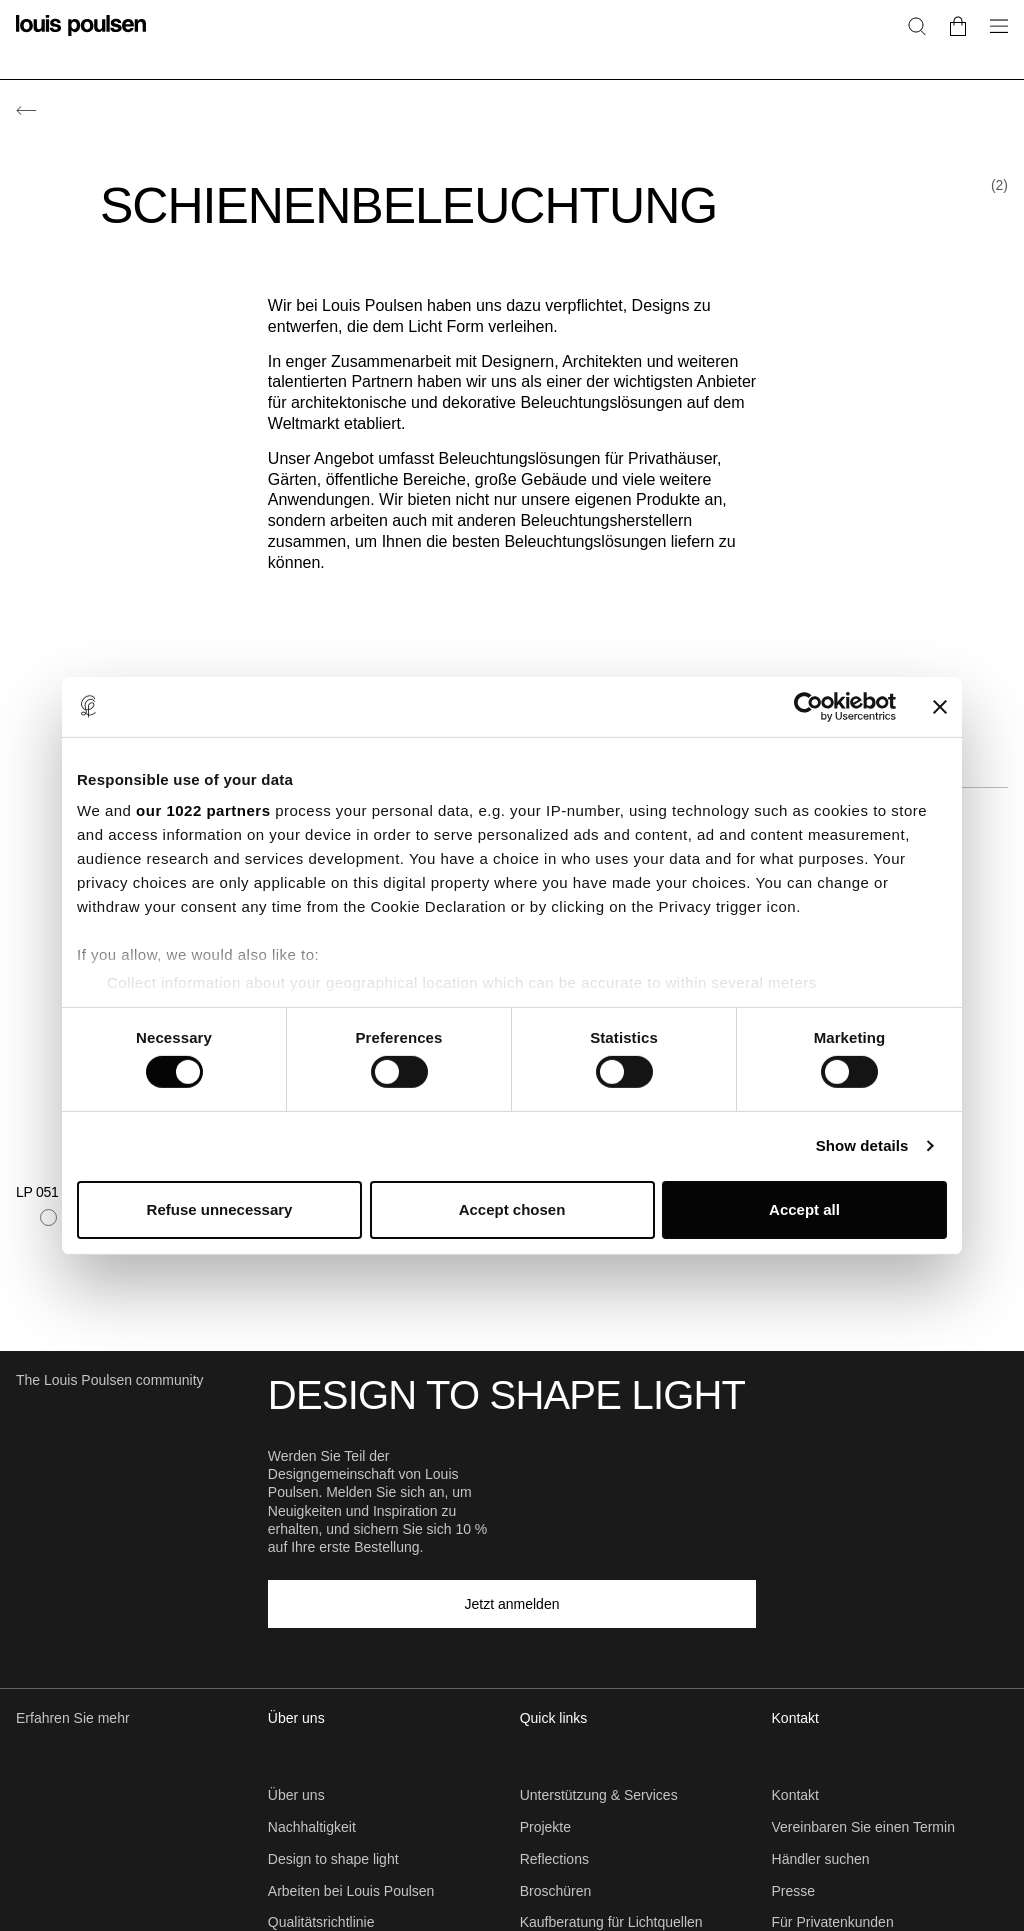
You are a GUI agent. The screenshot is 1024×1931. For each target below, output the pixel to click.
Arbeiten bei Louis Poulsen (351, 1891)
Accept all (804, 1209)
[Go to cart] (958, 25)
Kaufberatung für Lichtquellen (611, 1922)
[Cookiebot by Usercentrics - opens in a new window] (808, 706)
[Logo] (81, 37)
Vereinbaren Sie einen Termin (863, 1827)
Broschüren (556, 1891)
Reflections (554, 1859)
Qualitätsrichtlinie (321, 1922)
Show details (862, 1145)
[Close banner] (940, 706)
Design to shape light (333, 1859)
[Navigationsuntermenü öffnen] (993, 37)
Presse (794, 1891)
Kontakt (795, 1795)
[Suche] (917, 25)
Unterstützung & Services (599, 1795)
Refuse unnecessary (220, 1209)
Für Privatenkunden (833, 1922)
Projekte (545, 1827)
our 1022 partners (203, 810)
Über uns (296, 1795)
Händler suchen (821, 1859)
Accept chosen (512, 1209)
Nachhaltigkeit (312, 1827)
